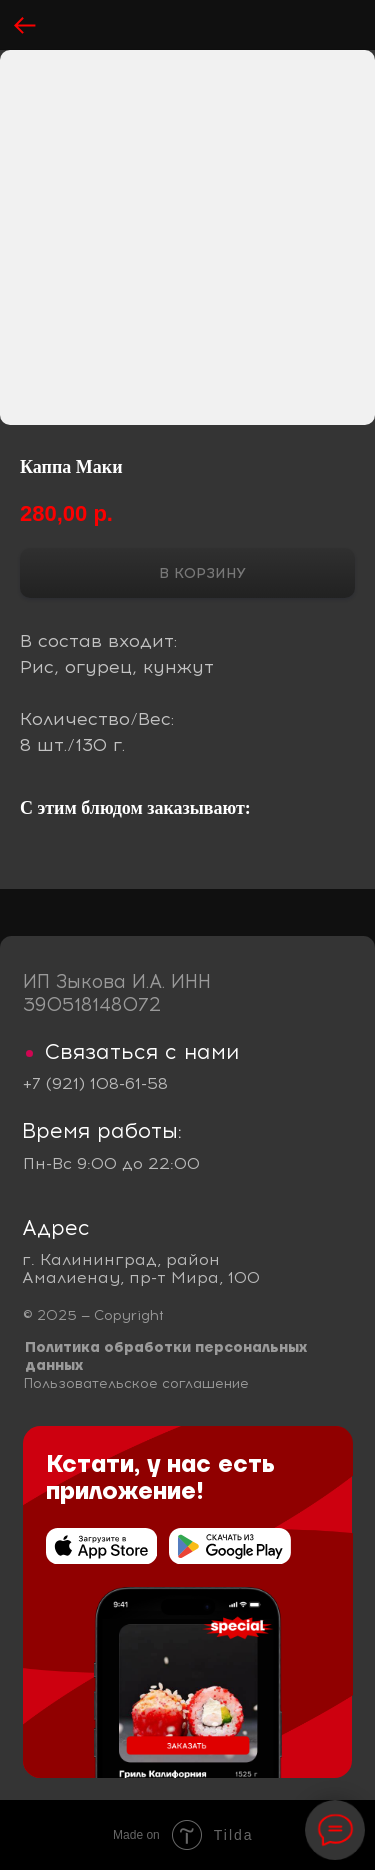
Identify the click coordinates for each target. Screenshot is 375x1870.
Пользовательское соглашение (136, 1383)
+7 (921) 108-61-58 (95, 1083)
